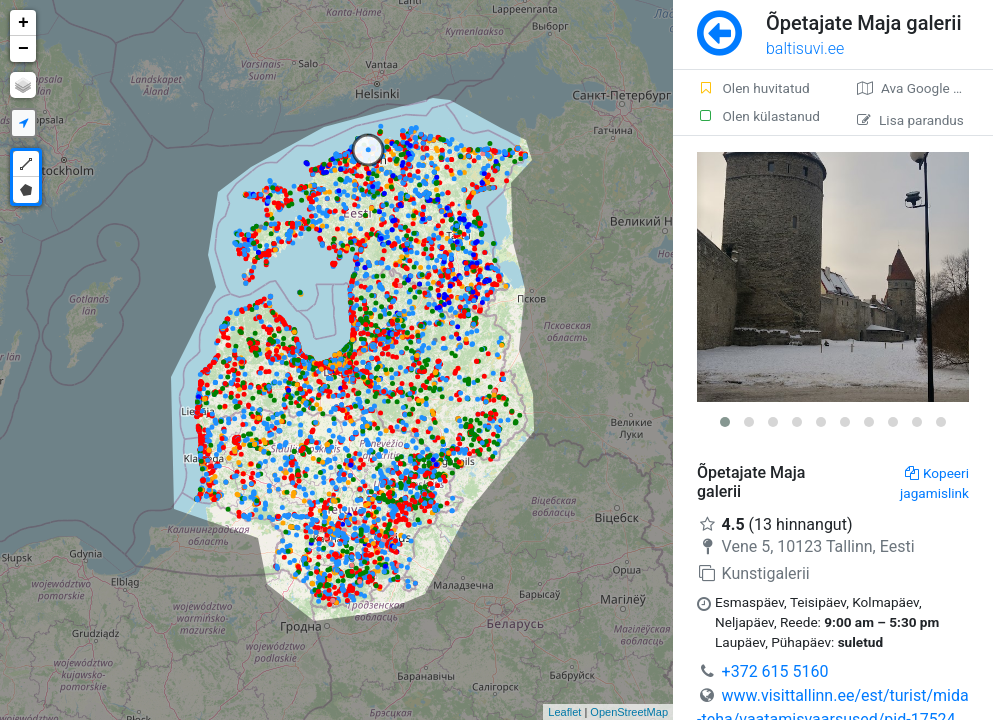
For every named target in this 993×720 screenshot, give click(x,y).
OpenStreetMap (629, 712)
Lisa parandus (910, 120)
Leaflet (564, 712)
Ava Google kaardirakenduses (925, 88)
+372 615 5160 (775, 671)
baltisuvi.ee (805, 48)
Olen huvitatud (753, 88)
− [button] (23, 49)
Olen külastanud (758, 116)
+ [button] (23, 23)
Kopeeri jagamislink (934, 483)
